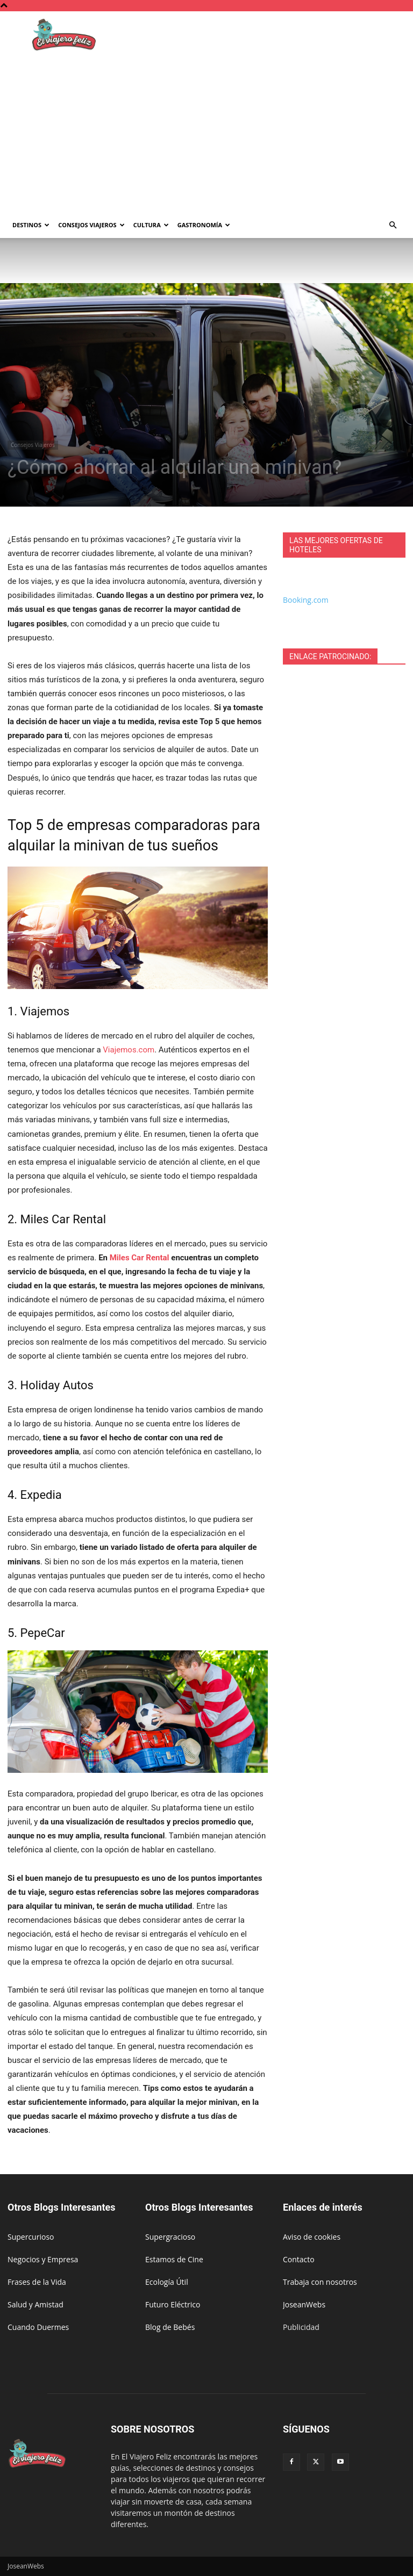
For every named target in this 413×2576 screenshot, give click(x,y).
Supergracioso (170, 2237)
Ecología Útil (166, 2282)
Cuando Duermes (38, 2327)
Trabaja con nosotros (320, 2282)
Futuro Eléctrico (172, 2304)
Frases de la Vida (37, 2282)
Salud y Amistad (35, 2304)
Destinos (30, 225)
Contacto (299, 2259)
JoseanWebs (304, 2304)
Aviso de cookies (311, 2237)
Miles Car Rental (139, 1257)
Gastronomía (203, 225)
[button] (392, 225)
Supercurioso (31, 2237)
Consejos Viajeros (91, 225)
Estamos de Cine (174, 2259)
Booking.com (306, 600)
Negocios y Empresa (43, 2259)
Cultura (151, 225)
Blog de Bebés (170, 2327)
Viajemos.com (128, 1050)
